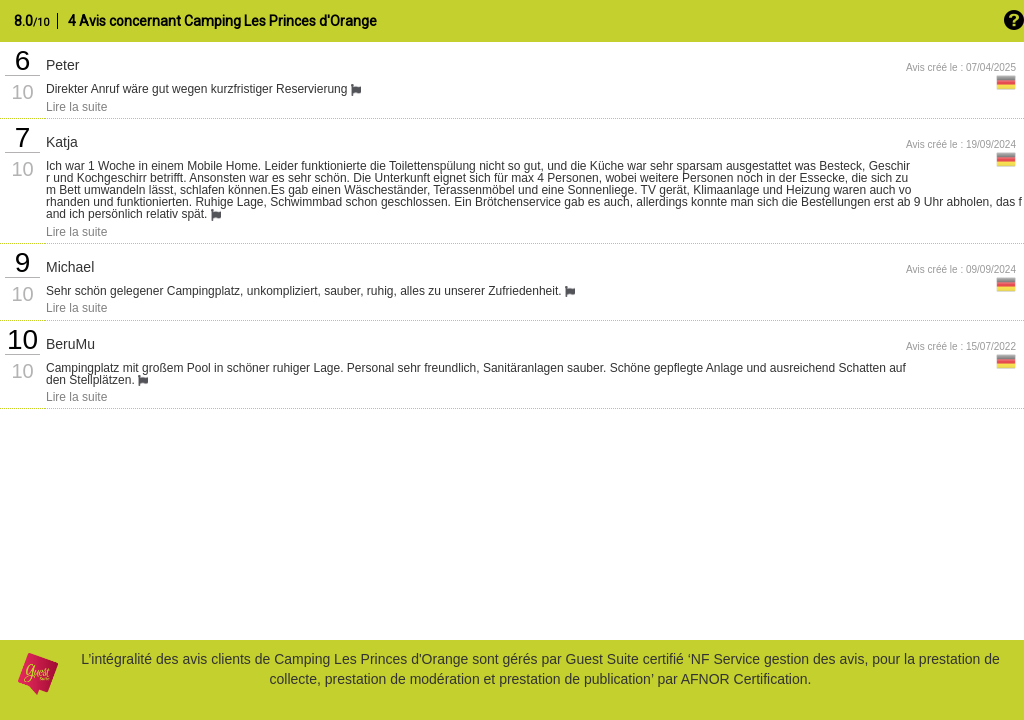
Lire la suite (76, 107)
